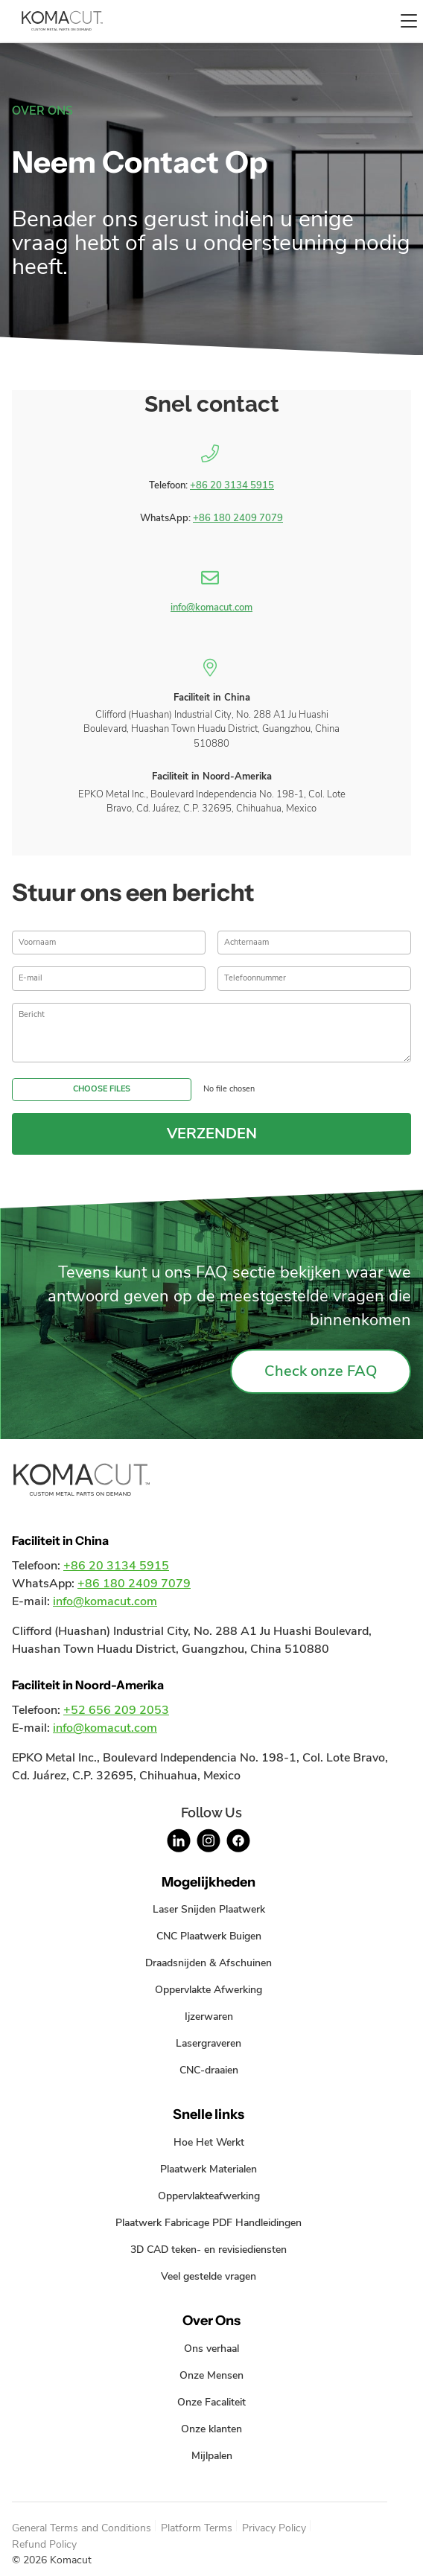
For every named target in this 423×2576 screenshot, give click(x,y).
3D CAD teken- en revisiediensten (208, 2249)
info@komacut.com (211, 607)
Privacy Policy (274, 2527)
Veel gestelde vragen (208, 2276)
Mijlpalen (211, 2455)
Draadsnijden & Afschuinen (208, 1962)
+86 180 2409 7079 (238, 518)
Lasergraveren (208, 2042)
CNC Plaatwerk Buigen (208, 1935)
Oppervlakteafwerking (209, 2195)
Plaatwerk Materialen (208, 2168)
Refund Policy (44, 2544)
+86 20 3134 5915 (232, 485)
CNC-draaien (208, 2069)
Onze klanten (211, 2428)
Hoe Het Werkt (209, 2142)
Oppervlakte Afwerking (208, 1989)
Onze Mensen (211, 2375)
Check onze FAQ (320, 1371)
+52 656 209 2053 (116, 1710)
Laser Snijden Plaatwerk (209, 1908)
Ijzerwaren (209, 2016)
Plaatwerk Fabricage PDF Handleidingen (208, 2222)
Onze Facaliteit (211, 2401)
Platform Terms (196, 2527)
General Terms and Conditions (81, 2527)
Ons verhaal (211, 2348)
